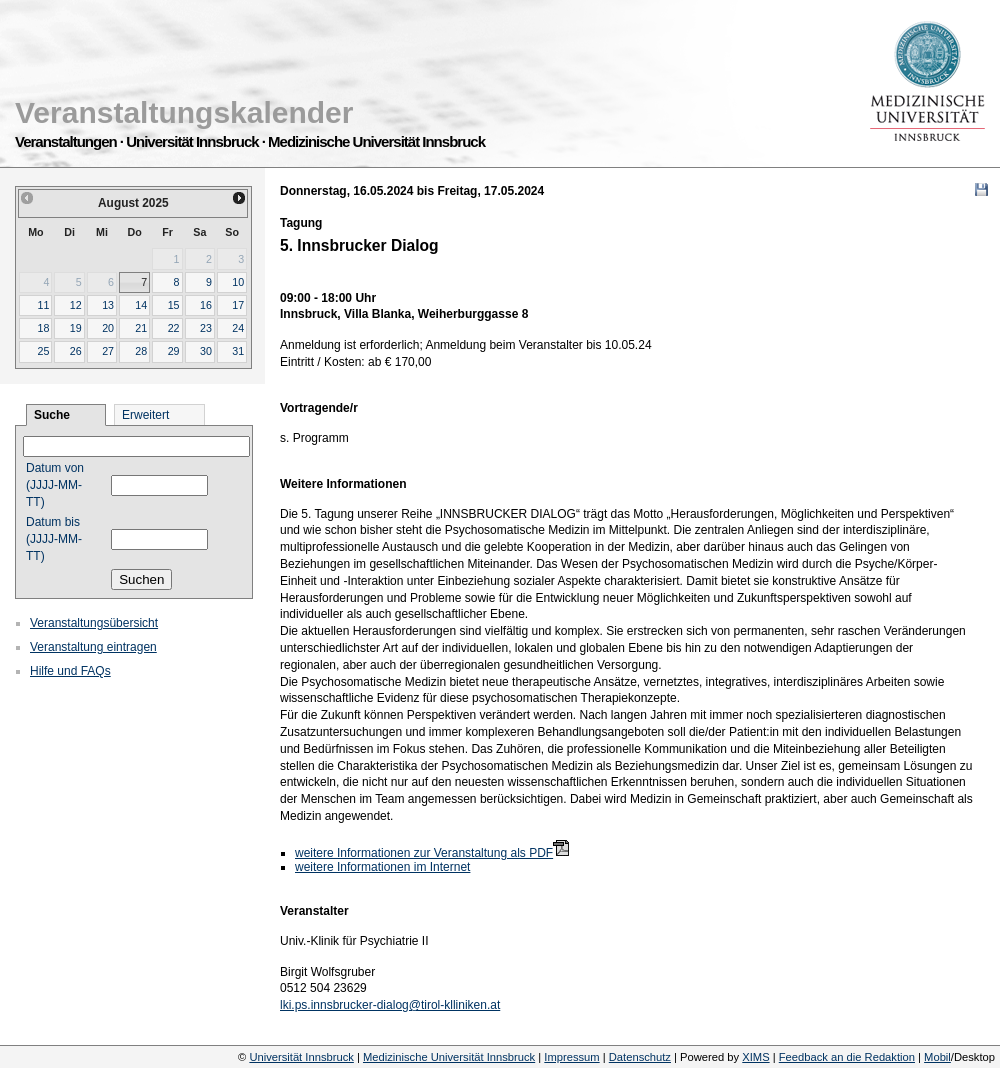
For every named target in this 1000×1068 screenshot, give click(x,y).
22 (174, 328)
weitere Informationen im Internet (382, 867)
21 (141, 328)
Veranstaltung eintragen (93, 647)
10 (238, 282)
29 (174, 351)
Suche (52, 415)
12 (76, 305)
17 (238, 305)
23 (206, 328)
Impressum (571, 1057)
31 (238, 351)
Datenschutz (640, 1057)
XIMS (755, 1057)
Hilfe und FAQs (70, 671)
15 (174, 305)
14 (141, 305)
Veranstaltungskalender (184, 112)
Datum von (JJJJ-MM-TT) (55, 485)
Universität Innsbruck (301, 1057)
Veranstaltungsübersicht (94, 623)
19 (76, 328)
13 (108, 305)
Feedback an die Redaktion (847, 1057)
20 (108, 328)
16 (206, 305)
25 (43, 351)
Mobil (937, 1057)
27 (108, 351)
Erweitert (145, 415)
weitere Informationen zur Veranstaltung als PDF (424, 853)
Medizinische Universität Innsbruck (449, 1057)
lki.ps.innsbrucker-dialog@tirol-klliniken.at (390, 1005)
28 (141, 351)
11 (43, 305)
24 (238, 328)
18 (43, 328)
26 (76, 351)
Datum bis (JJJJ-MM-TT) (54, 539)
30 (206, 351)
